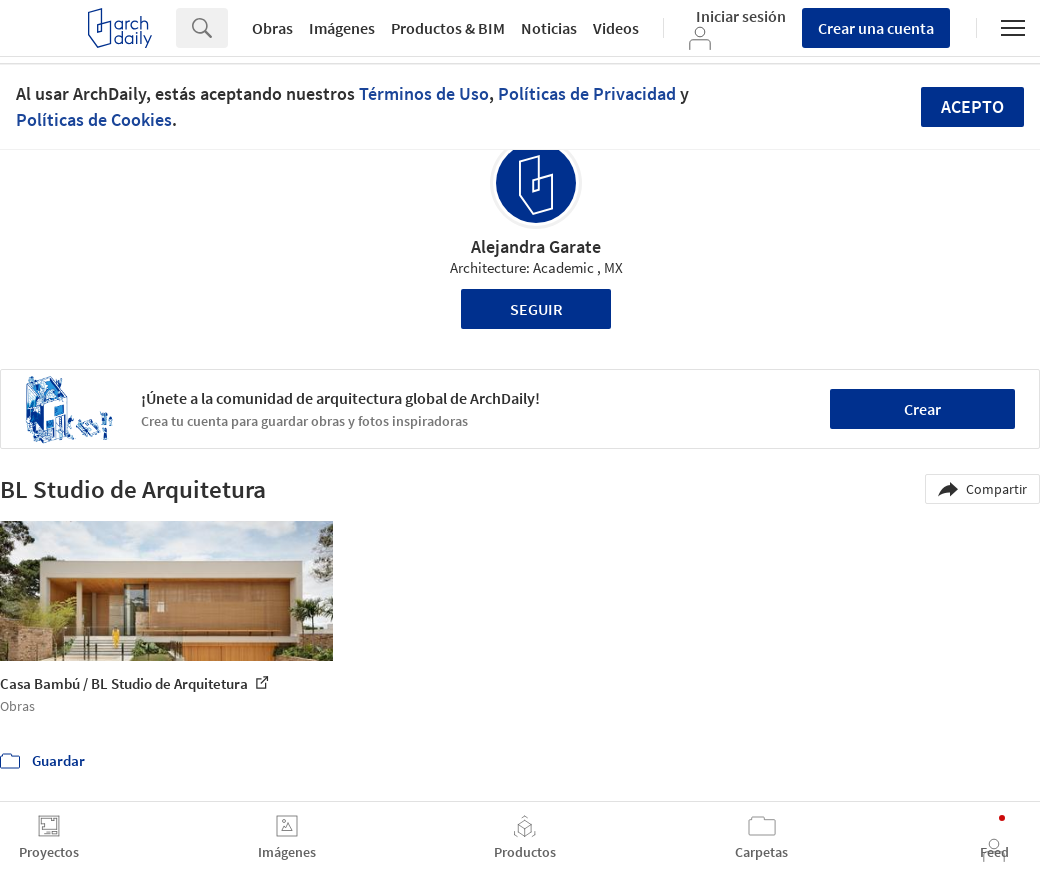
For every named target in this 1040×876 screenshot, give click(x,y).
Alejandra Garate (536, 246)
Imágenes (342, 28)
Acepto (972, 106)
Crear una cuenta (876, 28)
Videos (616, 28)
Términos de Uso (424, 93)
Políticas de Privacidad (587, 93)
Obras (272, 28)
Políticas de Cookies (94, 119)
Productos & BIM (448, 28)
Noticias (549, 28)
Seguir (536, 309)
